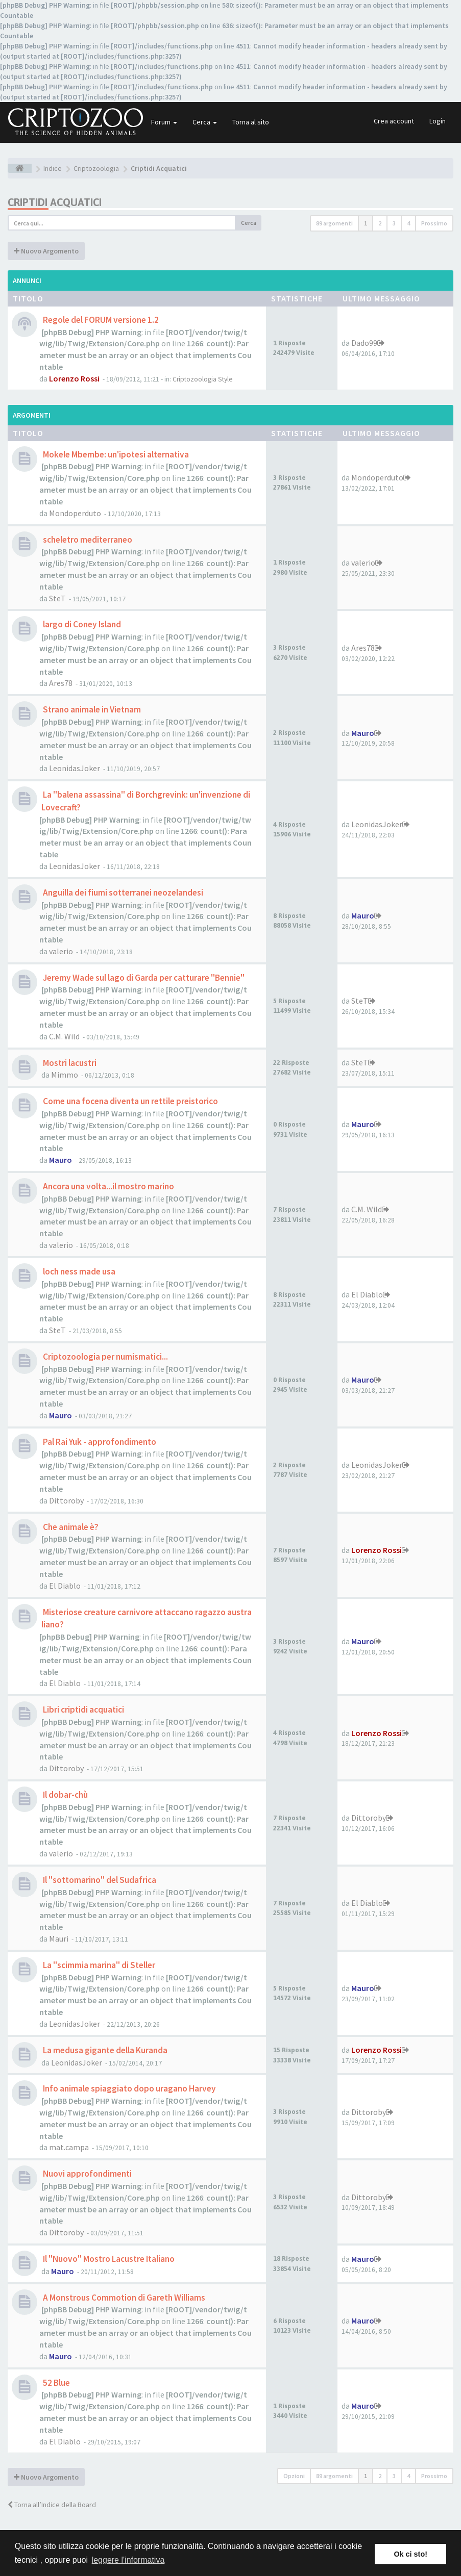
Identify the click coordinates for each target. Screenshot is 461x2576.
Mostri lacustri (68, 1062)
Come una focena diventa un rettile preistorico (129, 1101)
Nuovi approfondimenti (86, 2173)
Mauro (362, 733)
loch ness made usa (78, 1271)
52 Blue (55, 2382)
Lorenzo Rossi (74, 378)
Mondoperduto (75, 513)
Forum (164, 121)
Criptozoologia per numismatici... (104, 1356)
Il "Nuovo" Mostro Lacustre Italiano (108, 2258)
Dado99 (364, 343)
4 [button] (408, 223)
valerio (363, 562)
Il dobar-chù (64, 1794)
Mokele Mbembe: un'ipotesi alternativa (115, 454)
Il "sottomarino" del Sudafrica (98, 1879)
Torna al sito (250, 121)
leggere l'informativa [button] (128, 2560)
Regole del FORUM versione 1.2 (100, 319)
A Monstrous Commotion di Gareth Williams (123, 2297)
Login (437, 120)
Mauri (58, 1938)
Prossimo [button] (434, 223)
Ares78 (60, 683)
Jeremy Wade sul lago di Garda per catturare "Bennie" (143, 977)
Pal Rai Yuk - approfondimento (98, 1441)
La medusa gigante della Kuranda (104, 2050)
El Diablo (367, 1294)
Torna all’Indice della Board (52, 2504)
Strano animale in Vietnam (91, 709)
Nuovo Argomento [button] (46, 251)
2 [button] (379, 223)
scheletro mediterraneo (86, 539)
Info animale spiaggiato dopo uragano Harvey (128, 2088)
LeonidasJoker (74, 768)
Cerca (204, 121)
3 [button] (394, 223)
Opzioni (294, 2476)
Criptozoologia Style (203, 379)
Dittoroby (66, 1500)
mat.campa (69, 2147)
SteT (57, 598)
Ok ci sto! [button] (410, 2554)
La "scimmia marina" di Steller (98, 1965)
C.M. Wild (64, 1036)
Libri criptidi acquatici (82, 1709)
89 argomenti (334, 223)
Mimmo (64, 1074)
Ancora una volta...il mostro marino (107, 1186)
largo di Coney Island (81, 624)
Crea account (394, 120)
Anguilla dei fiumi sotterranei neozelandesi (122, 892)
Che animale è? (70, 1527)
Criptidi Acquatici (55, 202)
